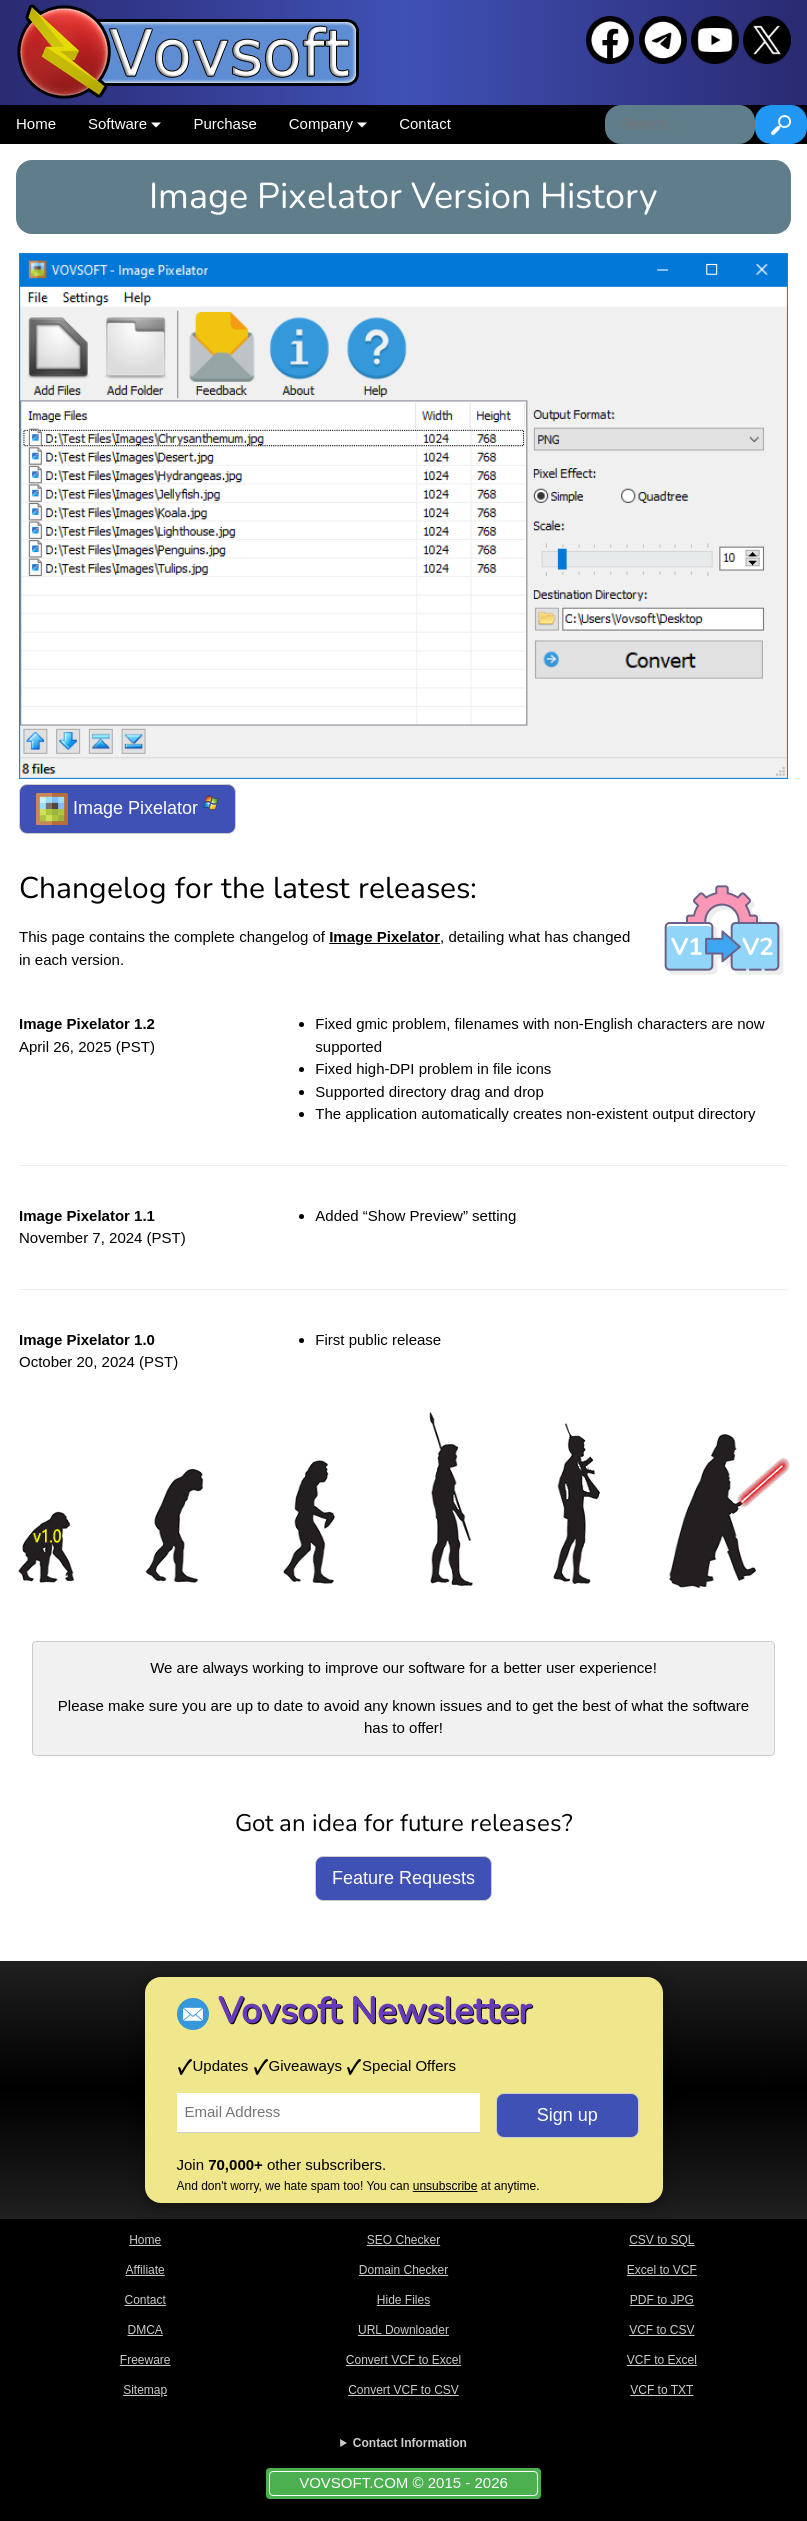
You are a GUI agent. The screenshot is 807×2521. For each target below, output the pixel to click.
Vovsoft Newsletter (374, 2011)
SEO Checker (403, 2240)
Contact (425, 123)
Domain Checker (403, 2270)
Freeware (145, 2360)
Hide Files (403, 2300)
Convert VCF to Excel (403, 2360)
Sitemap (145, 2390)
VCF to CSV (661, 2330)
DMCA (144, 2330)
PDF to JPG (662, 2300)
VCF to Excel (662, 2360)
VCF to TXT (661, 2390)
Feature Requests (403, 1878)
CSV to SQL (661, 2240)
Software (124, 123)
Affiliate (145, 2270)
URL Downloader (403, 2330)
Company (328, 123)
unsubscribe (445, 2186)
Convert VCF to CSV (403, 2390)
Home (36, 123)
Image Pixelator (127, 809)
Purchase (224, 123)
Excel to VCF (662, 2270)
